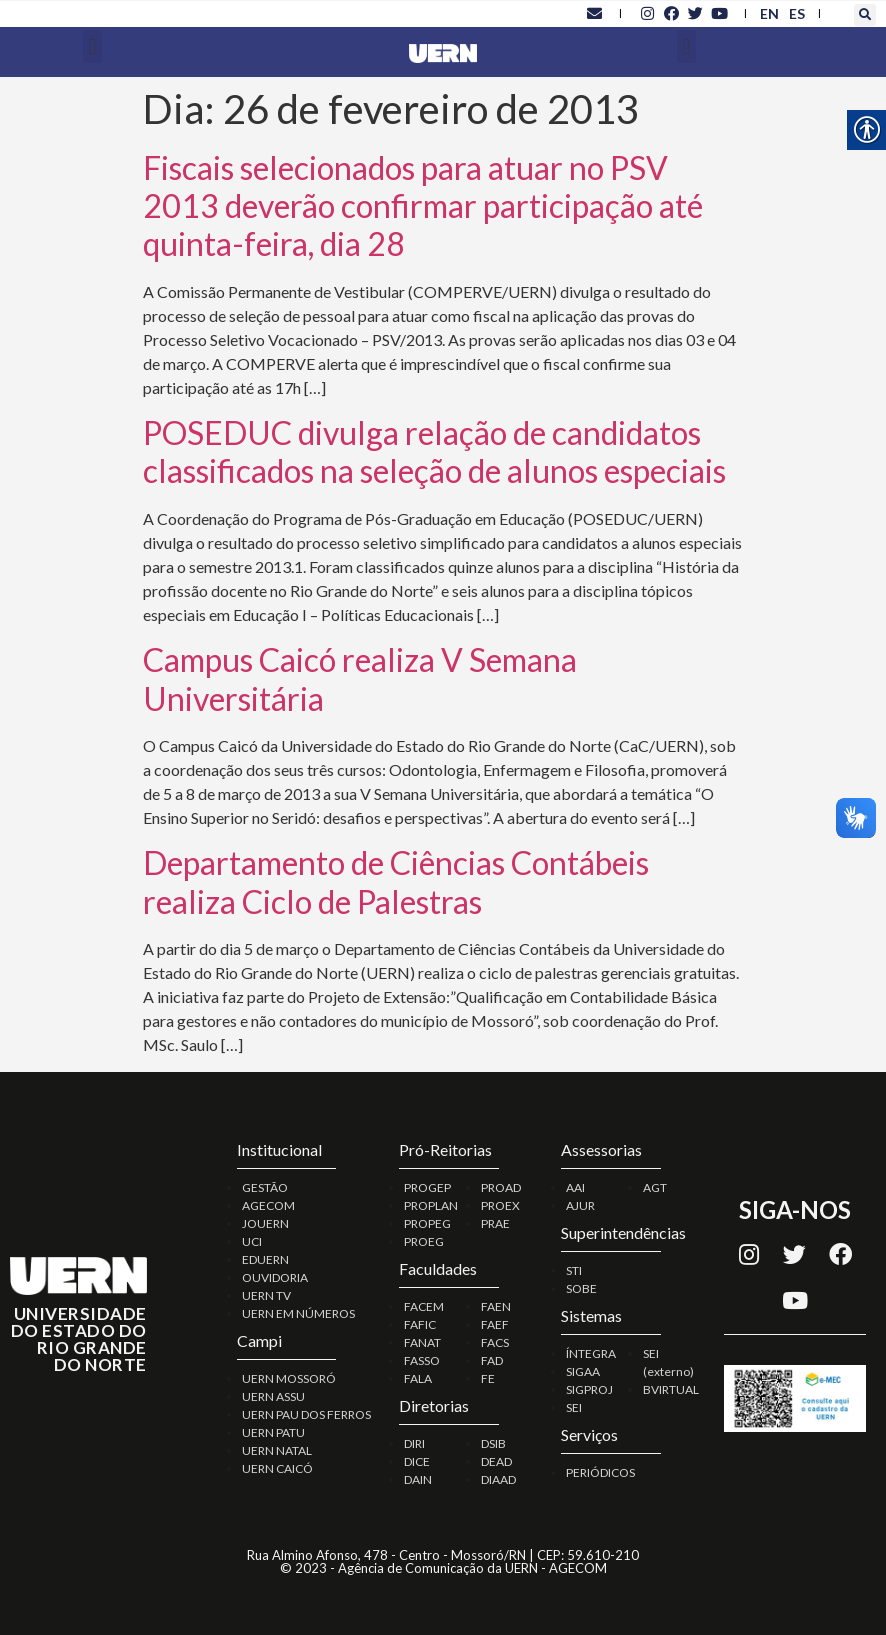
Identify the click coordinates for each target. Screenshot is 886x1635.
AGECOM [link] (268, 1205)
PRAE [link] (495, 1223)
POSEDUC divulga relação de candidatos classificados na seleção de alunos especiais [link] (434, 451)
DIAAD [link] (498, 1479)
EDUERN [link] (265, 1259)
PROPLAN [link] (431, 1205)
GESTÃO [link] (265, 1187)
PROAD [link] (501, 1187)
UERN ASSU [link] (273, 1396)
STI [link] (574, 1270)
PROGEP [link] (427, 1187)
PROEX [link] (500, 1205)
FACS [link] (495, 1342)
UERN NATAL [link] (277, 1450)
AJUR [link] (580, 1205)
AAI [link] (575, 1187)
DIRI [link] (414, 1443)
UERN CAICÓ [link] (277, 1468)
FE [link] (488, 1378)
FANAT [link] (422, 1342)
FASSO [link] (422, 1360)
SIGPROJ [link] (589, 1389)
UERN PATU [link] (273, 1432)
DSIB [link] (493, 1443)
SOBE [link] (581, 1288)
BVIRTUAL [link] (671, 1389)
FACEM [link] (424, 1306)
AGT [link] (655, 1187)
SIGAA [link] (583, 1371)
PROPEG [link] (427, 1223)
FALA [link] (418, 1378)
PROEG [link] (424, 1241)
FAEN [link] (496, 1306)
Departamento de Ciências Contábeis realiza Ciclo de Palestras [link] (396, 881)
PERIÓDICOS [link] (600, 1472)
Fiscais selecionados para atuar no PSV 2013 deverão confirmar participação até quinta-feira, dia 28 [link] (423, 206)
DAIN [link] (418, 1479)
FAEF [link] (495, 1324)
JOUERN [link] (265, 1223)
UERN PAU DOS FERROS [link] (306, 1414)
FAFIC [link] (420, 1324)
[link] (594, 13)
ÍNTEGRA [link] (591, 1353)
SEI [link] (574, 1407)
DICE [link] (417, 1461)
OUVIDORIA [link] (275, 1277)
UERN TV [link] (266, 1295)
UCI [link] (252, 1241)
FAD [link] (492, 1360)
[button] (865, 15)
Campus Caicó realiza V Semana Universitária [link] (360, 678)
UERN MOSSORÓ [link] (289, 1378)
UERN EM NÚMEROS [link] (298, 1313)
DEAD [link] (496, 1461)
